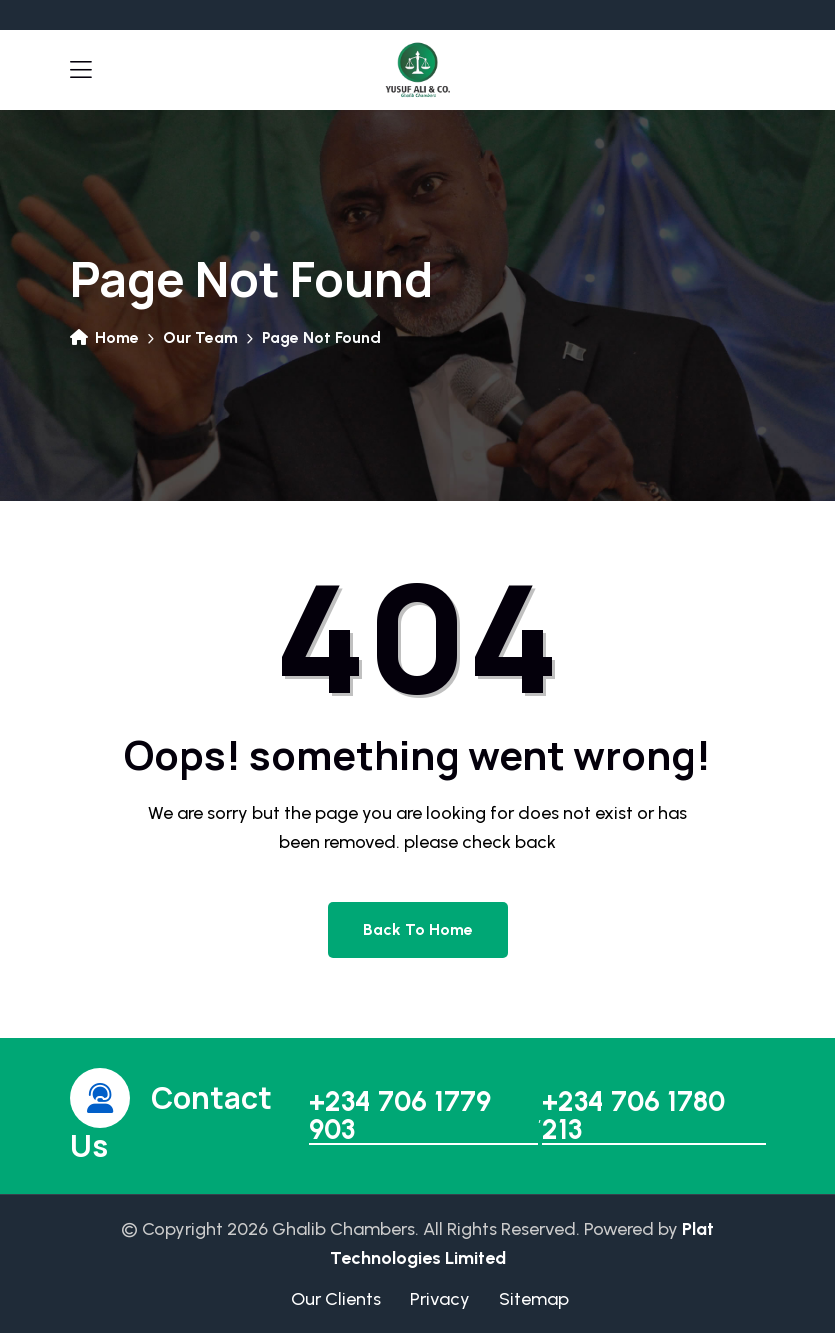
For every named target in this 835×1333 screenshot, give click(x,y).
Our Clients (336, 1299)
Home (104, 337)
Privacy (440, 1299)
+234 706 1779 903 (400, 1116)
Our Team (200, 337)
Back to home (418, 929)
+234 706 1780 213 (633, 1116)
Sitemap (534, 1299)
